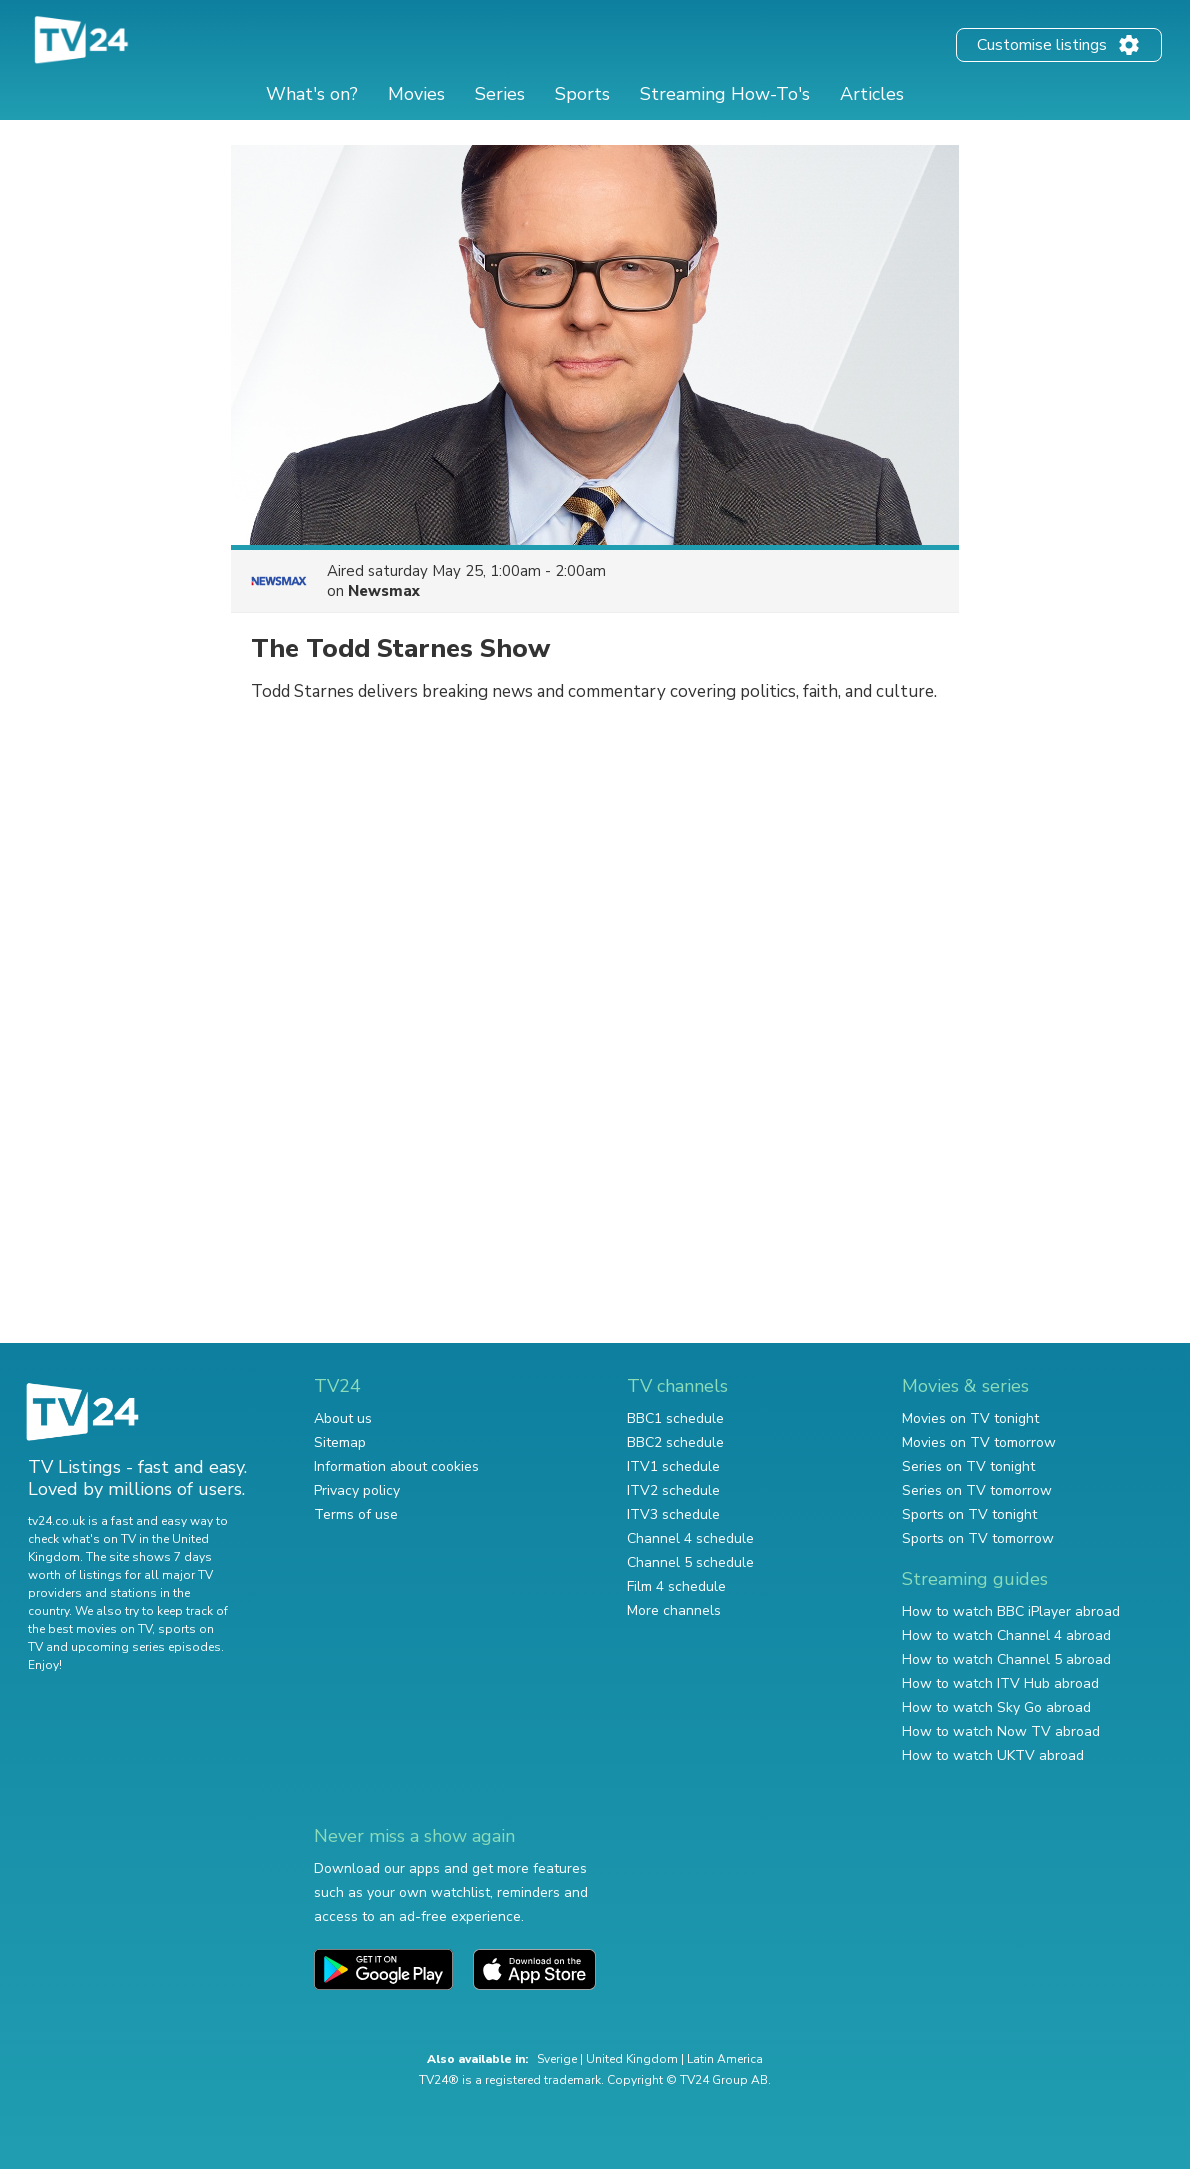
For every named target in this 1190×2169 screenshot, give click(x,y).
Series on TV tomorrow (977, 1490)
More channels (674, 1610)
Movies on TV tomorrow (979, 1442)
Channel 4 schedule (690, 1538)
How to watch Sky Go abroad (996, 1707)
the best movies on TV (90, 1629)
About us (343, 1418)
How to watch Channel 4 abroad (1006, 1635)
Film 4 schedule (676, 1586)
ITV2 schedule (673, 1490)
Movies (416, 94)
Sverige (557, 2059)
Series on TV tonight (968, 1466)
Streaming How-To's (725, 94)
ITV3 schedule (673, 1514)
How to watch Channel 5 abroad (1006, 1659)
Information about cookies (396, 1466)
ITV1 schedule (673, 1466)
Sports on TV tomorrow (978, 1538)
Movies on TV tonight (970, 1418)
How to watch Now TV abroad (1001, 1731)
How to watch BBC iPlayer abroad (1011, 1611)
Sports (582, 94)
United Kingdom (632, 2059)
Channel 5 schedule (690, 1562)
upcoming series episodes (146, 1647)
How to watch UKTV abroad (993, 1755)
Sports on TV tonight (969, 1514)
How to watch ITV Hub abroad (1000, 1683)
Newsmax (384, 591)
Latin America (725, 2059)
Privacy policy (357, 1490)
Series (500, 94)
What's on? (312, 94)
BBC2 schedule (675, 1442)
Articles (872, 94)
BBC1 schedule (675, 1418)
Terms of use (356, 1514)
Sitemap (340, 1442)
